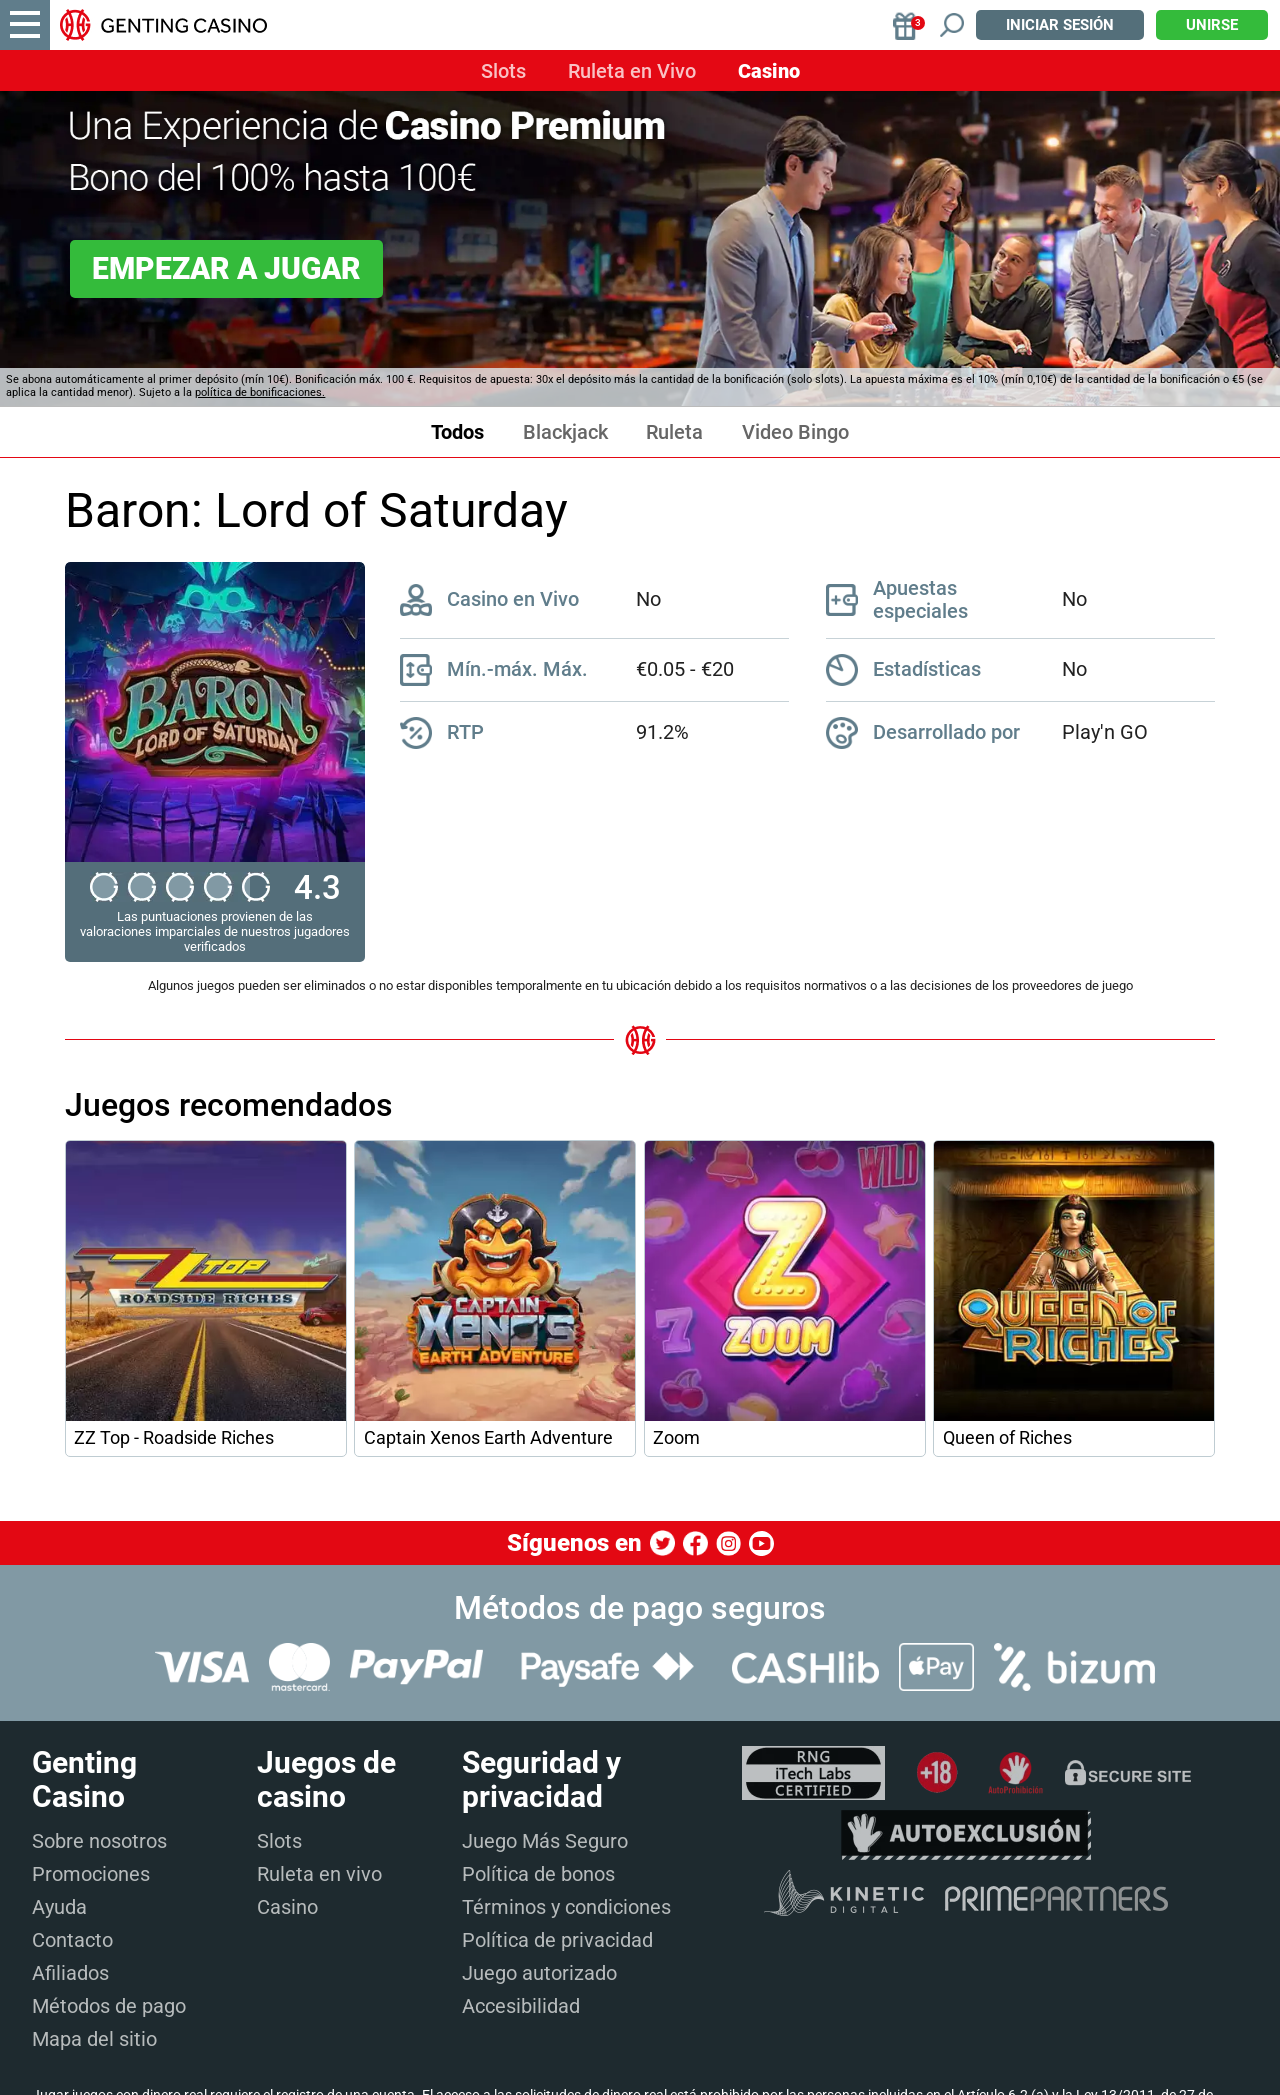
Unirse (1212, 25)
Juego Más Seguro (545, 1841)
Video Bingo (795, 432)
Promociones (91, 1874)
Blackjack (565, 432)
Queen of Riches (1007, 1438)
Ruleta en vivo (319, 1874)
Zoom (676, 1438)
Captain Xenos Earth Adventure (488, 1438)
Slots (503, 71)
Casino (769, 71)
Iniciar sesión (1060, 25)
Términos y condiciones (566, 1907)
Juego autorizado (539, 1973)
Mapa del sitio (94, 2039)
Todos (457, 432)
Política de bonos (538, 1874)
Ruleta (674, 432)
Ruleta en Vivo (632, 71)
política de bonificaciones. (260, 392)
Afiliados (70, 1973)
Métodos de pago (109, 2006)
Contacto (72, 1940)
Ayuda (59, 1907)
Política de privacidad (557, 1940)
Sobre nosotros (99, 1841)
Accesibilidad (521, 2006)
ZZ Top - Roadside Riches (174, 1438)
